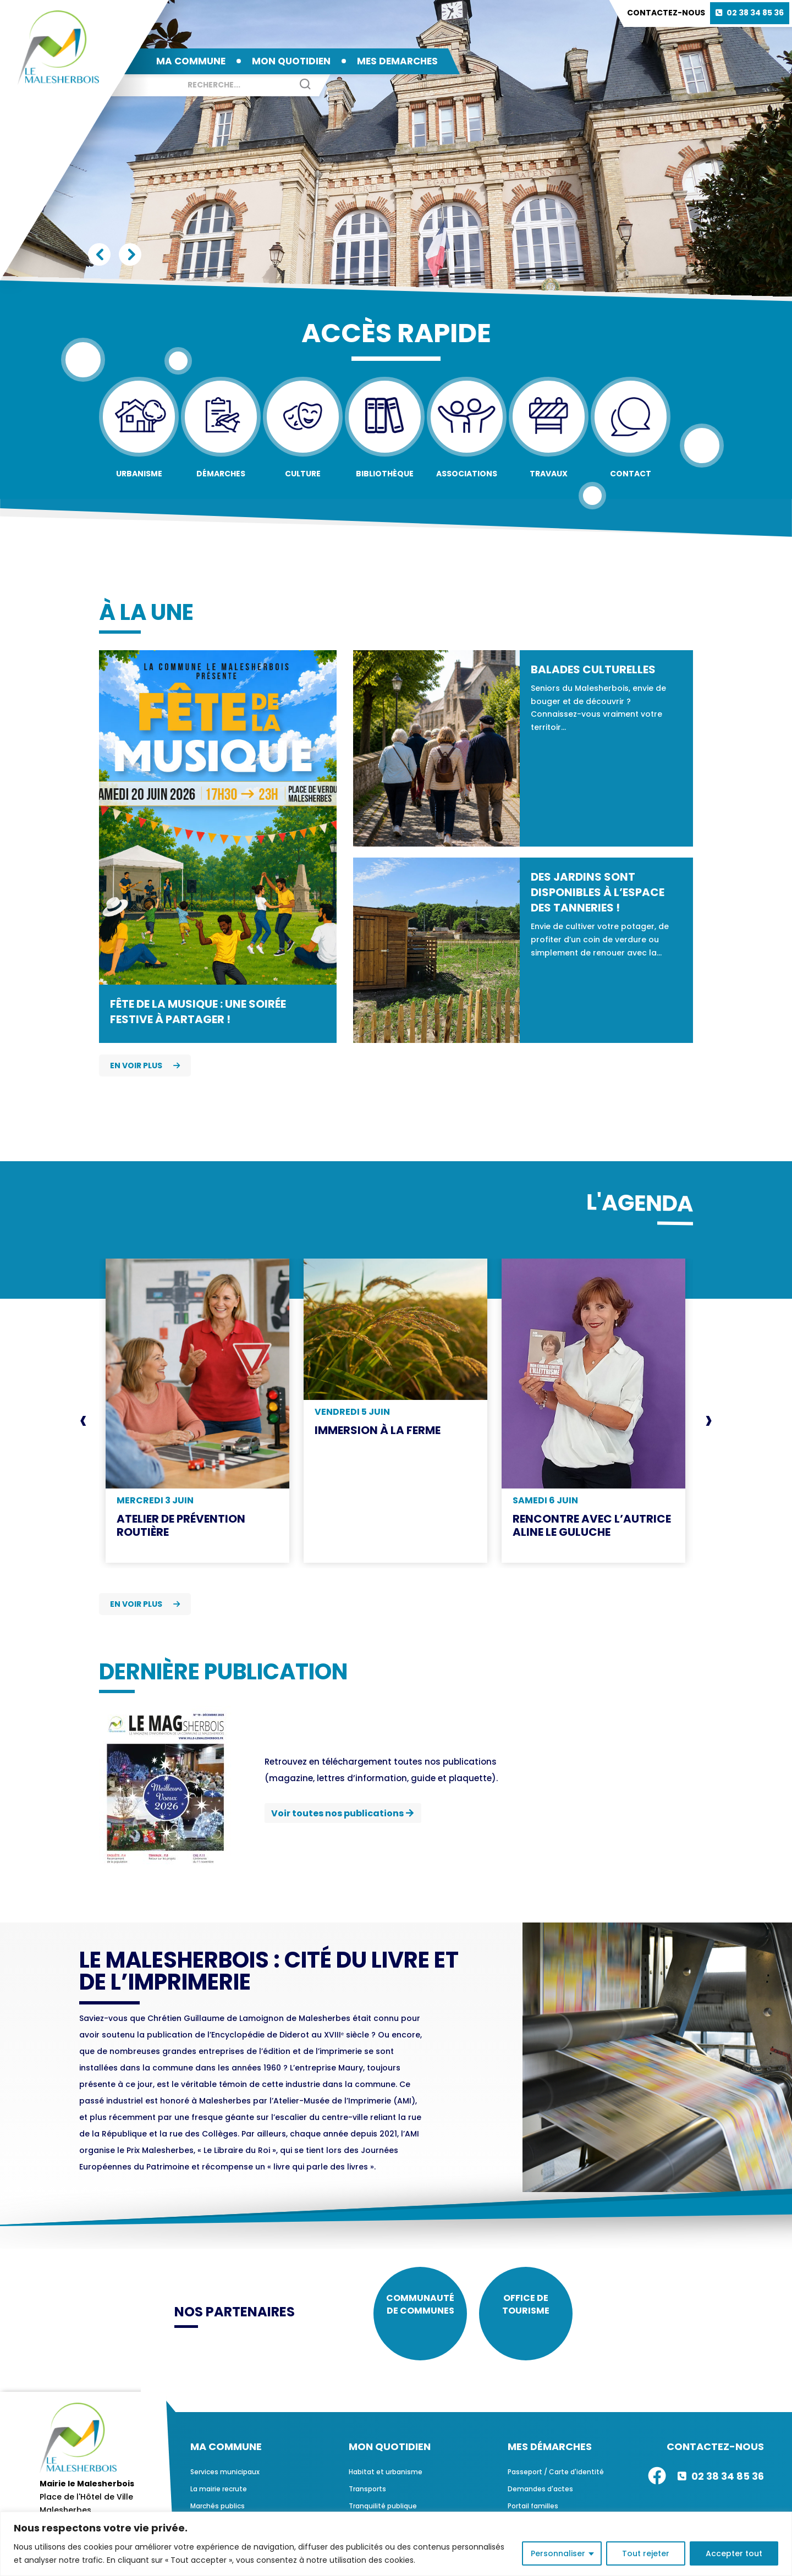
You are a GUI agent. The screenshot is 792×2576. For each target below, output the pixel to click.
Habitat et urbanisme (385, 2480)
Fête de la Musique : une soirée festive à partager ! (198, 1011)
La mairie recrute (218, 2497)
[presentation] (83, 1420)
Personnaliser (558, 2553)
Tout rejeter (645, 2553)
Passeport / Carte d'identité (556, 2480)
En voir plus (145, 1065)
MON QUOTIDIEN (291, 61)
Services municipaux (225, 2480)
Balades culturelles (593, 669)
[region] (396, 2544)
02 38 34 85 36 (755, 12)
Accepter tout (734, 2553)
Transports (367, 2497)
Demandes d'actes (540, 2497)
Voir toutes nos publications (337, 1813)
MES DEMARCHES (397, 61)
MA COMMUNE (191, 61)
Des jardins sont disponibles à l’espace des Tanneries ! (597, 892)
